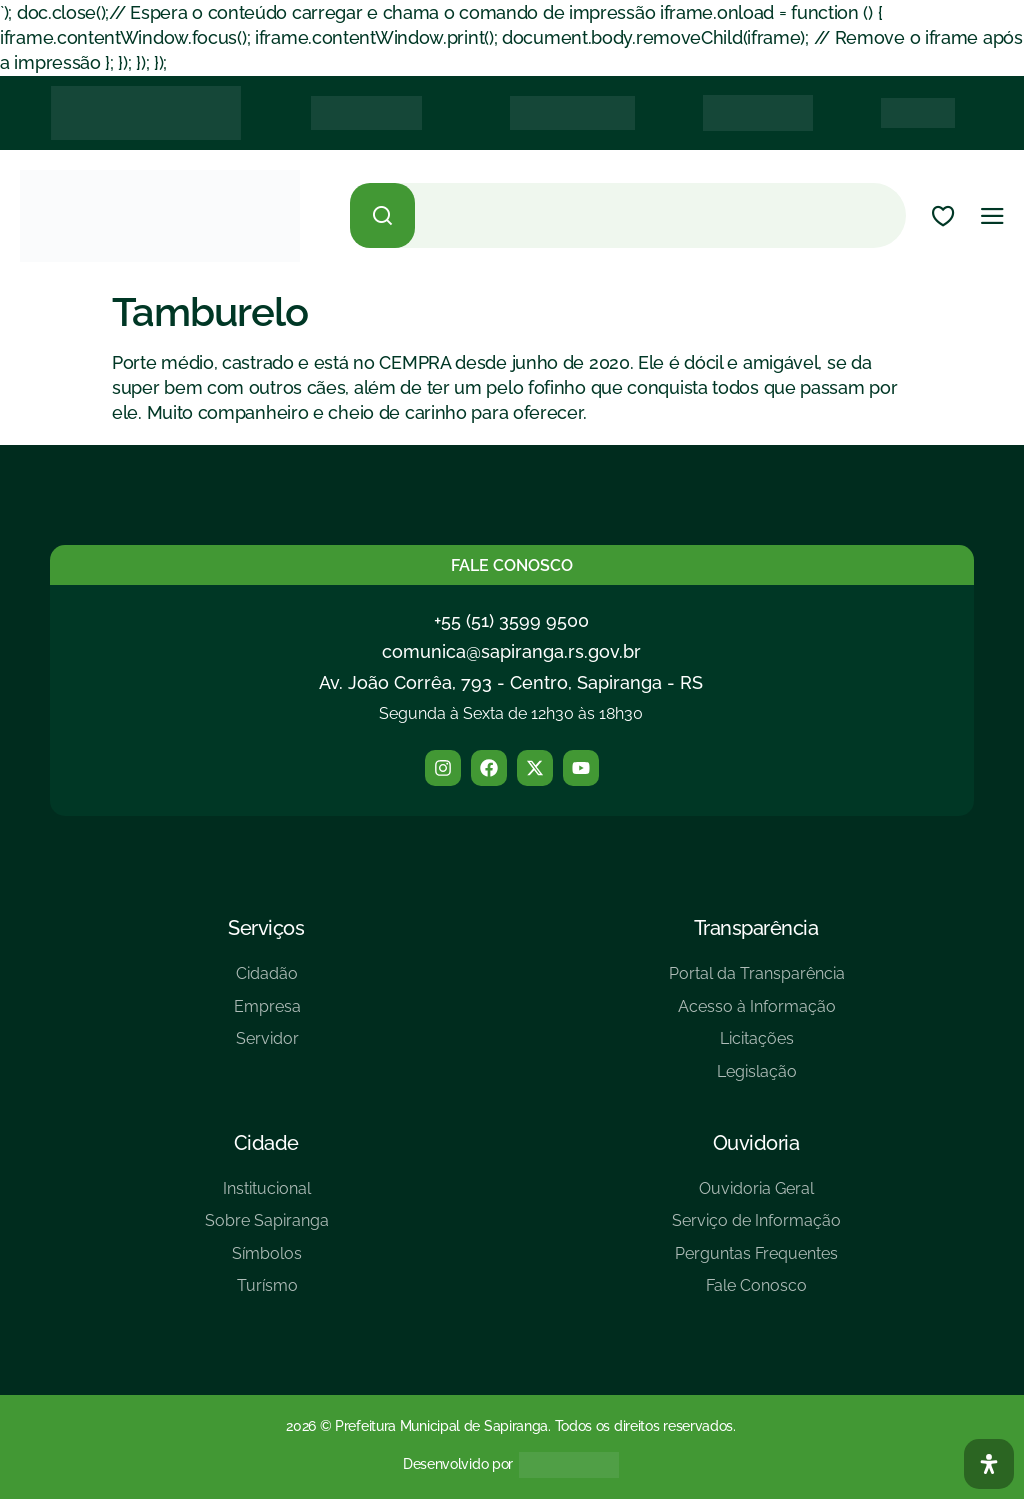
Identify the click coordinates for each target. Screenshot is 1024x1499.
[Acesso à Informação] (757, 1014)
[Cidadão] (267, 981)
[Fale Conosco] (756, 1293)
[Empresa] (267, 1014)
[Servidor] (267, 1046)
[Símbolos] (267, 1261)
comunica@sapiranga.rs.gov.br (511, 651)
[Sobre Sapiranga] (267, 1228)
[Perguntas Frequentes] (756, 1261)
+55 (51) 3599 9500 (511, 620)
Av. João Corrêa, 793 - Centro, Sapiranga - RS (511, 682)
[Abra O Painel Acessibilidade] (989, 1464)
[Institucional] (267, 1196)
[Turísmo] (267, 1293)
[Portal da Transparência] (757, 981)
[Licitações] (757, 1046)
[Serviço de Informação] (756, 1228)
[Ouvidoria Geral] (756, 1196)
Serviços (266, 928)
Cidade (266, 1143)
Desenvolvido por (458, 1464)
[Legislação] (757, 1079)
